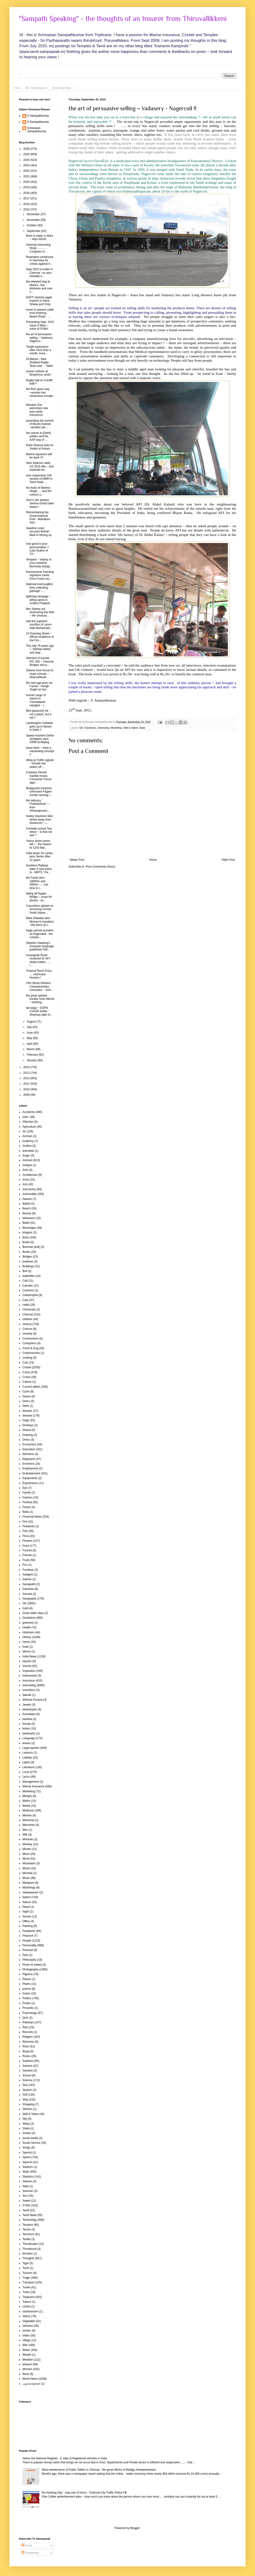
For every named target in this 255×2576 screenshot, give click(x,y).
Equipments (29, 1478)
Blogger (135, 2528)
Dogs (25, 1420)
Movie (26, 1868)
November (34, 220)
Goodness (90, 727)
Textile (26, 2239)
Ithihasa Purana (32, 1699)
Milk (24, 1834)
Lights (26, 1762)
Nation (26, 1897)
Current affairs (31, 1386)
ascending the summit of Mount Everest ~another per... (40, 424)
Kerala (26, 1723)
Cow (25, 1362)
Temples (27, 2224)
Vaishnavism (30, 2311)
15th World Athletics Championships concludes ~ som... (39, 986)
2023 (26, 165)
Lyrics (26, 1776)
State (142, 727)
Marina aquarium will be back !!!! (39, 456)
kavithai (27, 1719)
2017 (26, 198)
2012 (26, 1078)
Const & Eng (30, 1348)
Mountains (28, 1863)
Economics (29, 1444)
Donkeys (28, 1425)
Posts (26, 2545)
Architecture (30, 1175)
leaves (26, 1743)
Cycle (26, 1391)
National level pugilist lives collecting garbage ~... (39, 587)
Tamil (25, 2210)
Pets (25, 1955)
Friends (27, 1555)
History (26, 1637)
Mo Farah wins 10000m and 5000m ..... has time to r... (37, 883)
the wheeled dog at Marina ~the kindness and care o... (39, 286)
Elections (28, 1454)
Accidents (28, 1112)
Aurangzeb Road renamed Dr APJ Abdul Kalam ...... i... (38, 960)
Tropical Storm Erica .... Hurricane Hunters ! (38, 974)
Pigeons (27, 1974)
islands (26, 1695)
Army (25, 1179)
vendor (26, 2330)
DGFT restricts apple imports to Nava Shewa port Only (39, 301)
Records (27, 2032)
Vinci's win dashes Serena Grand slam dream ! (40, 503)
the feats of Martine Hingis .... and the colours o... (38, 491)
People (26, 1940)
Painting (27, 1926)
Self (24, 2094)
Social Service (31, 2142)
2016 (26, 204)
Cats (25, 1300)
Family (26, 1492)
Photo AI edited (32, 1964)
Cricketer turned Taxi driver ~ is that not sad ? (39, 832)
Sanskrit (27, 2070)
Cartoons (28, 1290)
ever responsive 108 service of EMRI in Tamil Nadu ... (39, 479)
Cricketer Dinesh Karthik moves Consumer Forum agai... (38, 777)
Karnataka (28, 1714)
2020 (26, 182)
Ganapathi (28, 1584)
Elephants (28, 1459)
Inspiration (28, 1671)
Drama (26, 1430)
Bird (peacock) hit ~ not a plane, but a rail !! (38, 714)
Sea (24, 2085)
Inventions (28, 1690)
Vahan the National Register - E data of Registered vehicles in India (64, 2458)
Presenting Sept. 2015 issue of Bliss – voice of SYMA (40, 325)
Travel (26, 2287)
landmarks (28, 1733)
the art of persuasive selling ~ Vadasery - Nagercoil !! (132, 108)
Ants (25, 1170)
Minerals (27, 1839)
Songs (26, 2147)
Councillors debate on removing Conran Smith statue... (39, 909)
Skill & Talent (130, 727)
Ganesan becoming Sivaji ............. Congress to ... (38, 248)
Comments (30, 2553)
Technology (29, 2219)
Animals (27, 1160)
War (25, 2345)
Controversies (31, 1353)
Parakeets (28, 1931)
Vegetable (28, 2321)
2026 (26, 148)
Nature (26, 1902)
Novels (26, 1916)
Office (26, 1921)
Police (26, 1993)
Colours (27, 1329)
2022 (26, 170)
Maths (26, 1800)
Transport (28, 2282)
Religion (27, 2036)
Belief (26, 1222)
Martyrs (27, 1796)
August (31, 1021)
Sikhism (27, 2109)
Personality (29, 1945)
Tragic (26, 2277)
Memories (28, 1825)
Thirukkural (29, 2249)
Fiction (26, 1507)
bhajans (27, 1232)
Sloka (26, 2128)
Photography (30, 1969)
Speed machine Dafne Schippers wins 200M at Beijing (40, 739)
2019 (26, 187)
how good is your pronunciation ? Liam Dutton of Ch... (37, 549)
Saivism (27, 2065)
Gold (25, 1608)
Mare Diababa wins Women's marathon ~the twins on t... (40, 921)
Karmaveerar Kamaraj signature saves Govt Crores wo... (40, 575)
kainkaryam (29, 1709)
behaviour (28, 1218)
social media (30, 2138)
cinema (27, 1324)
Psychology (29, 2013)
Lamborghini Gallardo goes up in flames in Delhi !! (39, 726)
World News (30, 2378)
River (25, 2046)
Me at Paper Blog (61, 88)
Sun (24, 2195)
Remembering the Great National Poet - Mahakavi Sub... (38, 517)
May (30, 1038)
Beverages (29, 1227)
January (32, 1060)
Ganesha (28, 1589)
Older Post (228, 859)
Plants (26, 1983)
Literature (28, 1767)
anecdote (28, 1150)
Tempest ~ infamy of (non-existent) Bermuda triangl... (39, 563)
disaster (27, 1410)
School (26, 2075)
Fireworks (28, 1526)
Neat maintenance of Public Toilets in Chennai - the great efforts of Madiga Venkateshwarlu (99, 2469)
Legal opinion (30, 1748)
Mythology (28, 1887)
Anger (26, 1155)
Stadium (27, 2167)
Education (28, 1449)
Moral (26, 1858)
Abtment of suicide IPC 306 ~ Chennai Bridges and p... (40, 661)
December (34, 214)
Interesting (103, 727)
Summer (27, 2191)
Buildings (28, 1266)
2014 (26, 1067)
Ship (25, 2099)
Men (25, 1829)
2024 (26, 160)
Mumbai (27, 1873)
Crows (26, 1377)
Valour (26, 2316)
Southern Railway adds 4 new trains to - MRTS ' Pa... (39, 869)
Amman (27, 1136)
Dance (26, 1396)
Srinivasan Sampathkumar (36, 129)
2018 (26, 193)
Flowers (27, 1540)
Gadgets (27, 1574)
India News (29, 1656)
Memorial (28, 1820)
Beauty (26, 1213)
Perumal (27, 1950)
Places (26, 1979)
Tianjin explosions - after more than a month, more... (38, 350)
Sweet (26, 2200)
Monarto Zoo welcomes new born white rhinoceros (37, 410)
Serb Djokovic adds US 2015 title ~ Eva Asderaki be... (40, 466)
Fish (25, 1531)
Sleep (26, 2123)
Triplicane (28, 2297)
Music (26, 1878)
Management (30, 1781)
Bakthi (26, 1203)
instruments (29, 1675)
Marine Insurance (33, 1786)
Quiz (25, 2017)
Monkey (27, 1844)
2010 (26, 1089)
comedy (27, 1333)
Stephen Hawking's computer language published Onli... (40, 946)
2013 (26, 1072)
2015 (26, 209)
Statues (27, 2181)
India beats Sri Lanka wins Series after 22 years (39, 857)
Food (25, 1545)
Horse (26, 1641)
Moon (26, 1854)
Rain (25, 2027)
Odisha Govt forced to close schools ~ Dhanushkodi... (40, 674)
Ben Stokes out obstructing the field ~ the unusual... (40, 612)
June (30, 1032)
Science (27, 2080)
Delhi (25, 1406)
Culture (27, 1381)
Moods (26, 1849)
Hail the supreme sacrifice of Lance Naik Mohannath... (39, 625)
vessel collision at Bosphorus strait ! (38, 373)
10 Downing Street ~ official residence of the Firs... (40, 637)
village (26, 2340)
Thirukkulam (30, 2244)
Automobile (29, 1194)
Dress (26, 1439)
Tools (25, 2268)
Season (27, 2090)
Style (25, 2186)
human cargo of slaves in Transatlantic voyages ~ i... (36, 700)
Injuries (27, 1661)
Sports (26, 2157)
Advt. (25, 1117)
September (34, 231)
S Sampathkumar (38, 115)
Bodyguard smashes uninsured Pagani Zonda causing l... (39, 792)
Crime (26, 1372)
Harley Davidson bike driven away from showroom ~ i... (39, 819)
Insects (26, 1666)
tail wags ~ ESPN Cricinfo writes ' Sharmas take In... (39, 1011)
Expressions (30, 1483)
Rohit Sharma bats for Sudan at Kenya (40, 447)
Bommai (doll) (31, 1247)
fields (25, 1512)
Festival (27, 1502)
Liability (27, 1757)
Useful (26, 2306)
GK (81, 727)
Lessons (27, 1752)
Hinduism (28, 1632)
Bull (24, 1271)
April (30, 1043)
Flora (25, 1536)
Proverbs (28, 2008)
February (33, 1054)
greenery (28, 1622)
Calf (24, 1280)
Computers (29, 1343)
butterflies (28, 1276)
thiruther (27, 2253)
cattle (25, 1304)
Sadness (28, 2061)
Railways (28, 2022)
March (31, 1049)
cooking (27, 1357)
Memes (27, 1815)
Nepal (26, 1906)
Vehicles (27, 2326)
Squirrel (27, 2162)
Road (25, 2051)
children (27, 1319)
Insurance (28, 1680)
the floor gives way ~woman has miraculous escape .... (39, 394)
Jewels (26, 1704)
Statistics (28, 2176)
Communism (30, 1338)
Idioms (26, 1651)
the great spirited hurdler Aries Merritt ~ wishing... (40, 999)
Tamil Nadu (29, 2215)
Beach (26, 1208)
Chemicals (29, 1309)
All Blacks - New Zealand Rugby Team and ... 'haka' (39, 362)
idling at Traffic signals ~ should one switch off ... (40, 763)
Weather (27, 2359)
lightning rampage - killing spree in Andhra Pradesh (38, 600)
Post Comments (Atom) (100, 866)
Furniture (28, 1569)
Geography (29, 1598)
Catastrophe (30, 1295)
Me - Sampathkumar (36, 88)
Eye (24, 1487)
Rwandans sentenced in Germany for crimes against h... (39, 260)
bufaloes (27, 1261)
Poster (26, 2003)
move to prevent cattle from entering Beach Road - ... (40, 313)
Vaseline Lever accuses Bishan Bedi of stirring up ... (38, 533)
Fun (24, 1564)
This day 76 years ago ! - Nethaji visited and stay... (40, 649)
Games (27, 1579)
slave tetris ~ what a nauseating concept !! (40, 751)
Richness (28, 2041)
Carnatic (27, 1285)
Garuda (27, 1594)
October (32, 225)
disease (27, 1415)
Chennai (27, 1314)
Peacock (27, 1935)
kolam (26, 1728)
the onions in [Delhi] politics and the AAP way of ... (38, 436)
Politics (26, 1998)
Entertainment (31, 1473)
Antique (27, 1165)
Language (28, 1738)
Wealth (26, 2354)
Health (26, 1627)
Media (26, 1805)
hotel (25, 1646)
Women (27, 2369)
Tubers (26, 2301)
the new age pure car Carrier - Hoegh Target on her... (39, 686)
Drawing (27, 1435)
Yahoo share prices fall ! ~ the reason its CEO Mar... (38, 844)
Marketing (116, 727)
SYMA (26, 2205)
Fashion (27, 1497)
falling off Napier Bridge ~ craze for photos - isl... (39, 897)
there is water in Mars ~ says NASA (39, 237)
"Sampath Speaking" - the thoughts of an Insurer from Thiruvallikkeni (123, 19)
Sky (24, 2118)
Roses (26, 2056)
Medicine (28, 1810)
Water (26, 2350)
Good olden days (33, 1613)
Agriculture (29, 1126)
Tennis (26, 2229)
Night (25, 1911)
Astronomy (29, 1189)
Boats (26, 1242)
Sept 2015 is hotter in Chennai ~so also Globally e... (39, 273)
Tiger (25, 2263)
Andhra (27, 1145)
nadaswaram (30, 1892)
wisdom (27, 2364)
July (30, 1027)
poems (26, 1988)
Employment (30, 1468)
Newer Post (77, 859)
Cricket (26, 1367)
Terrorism (28, 2234)
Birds (25, 1237)
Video (26, 2335)
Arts (24, 1184)
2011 (26, 1083)
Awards (27, 1199)
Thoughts (28, 2258)
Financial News (32, 1516)
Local (25, 1772)
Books (26, 1252)
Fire (24, 1521)
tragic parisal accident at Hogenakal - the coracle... (39, 934)
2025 (26, 154)
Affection (27, 1121)
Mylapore (28, 1882)
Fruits (26, 1560)
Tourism (27, 2273)
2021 (26, 176)
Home (17, 88)
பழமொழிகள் (31, 2383)
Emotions (28, 1463)
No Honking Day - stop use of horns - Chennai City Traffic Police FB (84, 2492)
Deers (26, 1401)
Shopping (28, 2104)
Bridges (27, 1256)
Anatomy (28, 1141)
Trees (26, 2292)
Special (27, 2152)
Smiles (26, 2133)
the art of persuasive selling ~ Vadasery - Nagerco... (40, 338)
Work (25, 2374)
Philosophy (29, 1959)
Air (24, 1131)
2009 (26, 1094)
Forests (27, 1550)
